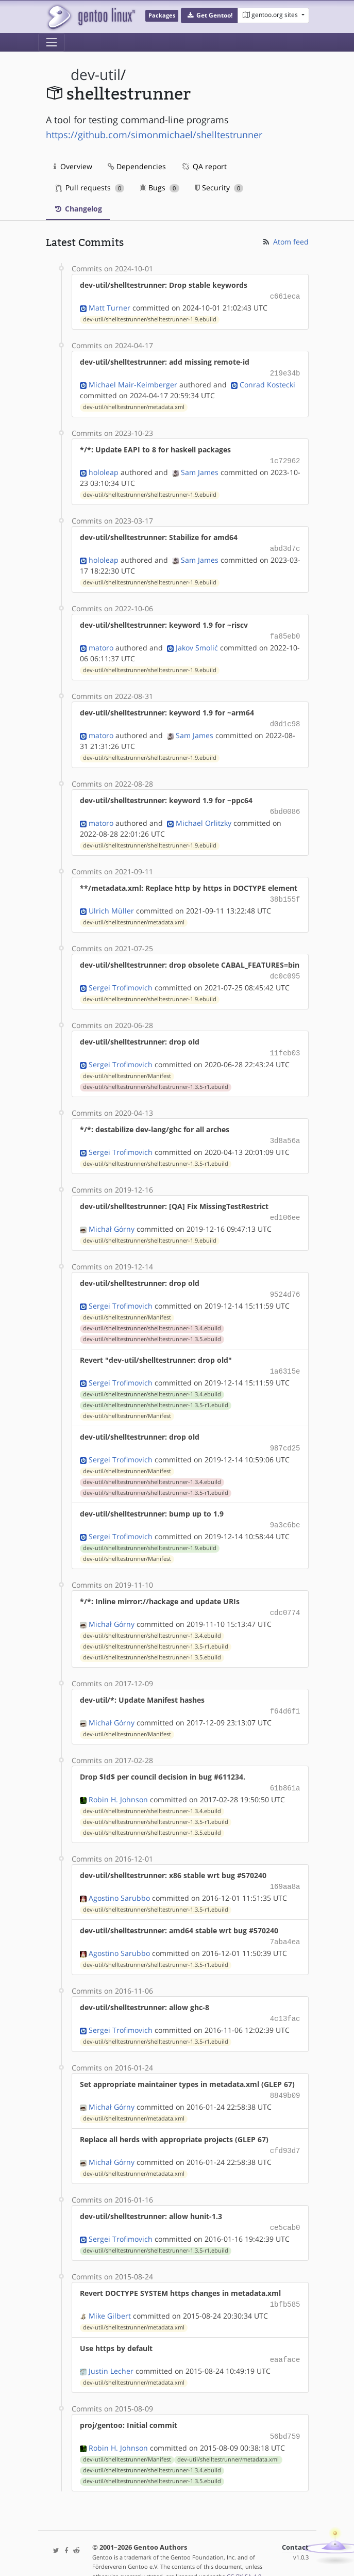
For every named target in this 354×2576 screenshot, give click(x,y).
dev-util (96, 74)
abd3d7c (285, 545)
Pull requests (90, 187)
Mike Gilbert (110, 2289)
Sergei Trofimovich (121, 978)
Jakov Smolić (197, 642)
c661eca (285, 296)
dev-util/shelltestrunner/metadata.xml (133, 405)
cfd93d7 (285, 2126)
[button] (209, 15)
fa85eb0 (285, 632)
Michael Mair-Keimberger (133, 382)
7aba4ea (285, 1921)
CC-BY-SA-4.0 (244, 2547)
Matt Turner (109, 307)
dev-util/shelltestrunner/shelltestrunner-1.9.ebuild (149, 318)
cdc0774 (285, 1596)
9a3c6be (285, 1509)
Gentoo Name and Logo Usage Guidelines (180, 2557)
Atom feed (285, 242)
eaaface (285, 2332)
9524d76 (285, 1281)
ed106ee (285, 1206)
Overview (73, 166)
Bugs (159, 187)
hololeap (104, 469)
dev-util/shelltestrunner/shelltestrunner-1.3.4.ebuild (152, 1314)
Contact (295, 2518)
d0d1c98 (285, 718)
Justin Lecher (111, 2343)
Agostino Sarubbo (119, 1877)
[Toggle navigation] (51, 42)
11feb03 (285, 1043)
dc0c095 (285, 967)
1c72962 (285, 458)
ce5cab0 (285, 2202)
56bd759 (285, 2408)
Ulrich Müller (111, 902)
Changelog (78, 209)
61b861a (285, 1769)
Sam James (199, 469)
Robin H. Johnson (118, 1780)
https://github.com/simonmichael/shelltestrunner (154, 134)
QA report (204, 166)
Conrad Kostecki (267, 382)
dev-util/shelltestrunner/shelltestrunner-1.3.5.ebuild (152, 1325)
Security (219, 187)
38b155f (285, 891)
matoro (101, 642)
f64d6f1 (285, 1693)
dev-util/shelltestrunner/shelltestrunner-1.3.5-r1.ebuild (155, 1076)
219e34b (285, 372)
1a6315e (285, 1357)
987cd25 (285, 1433)
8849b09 (285, 2072)
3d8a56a (285, 1130)
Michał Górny (111, 1216)
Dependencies (137, 166)
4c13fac (285, 1996)
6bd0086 (285, 805)
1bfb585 (285, 2278)
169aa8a (285, 1866)
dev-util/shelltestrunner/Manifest (127, 1065)
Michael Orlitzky (203, 816)
